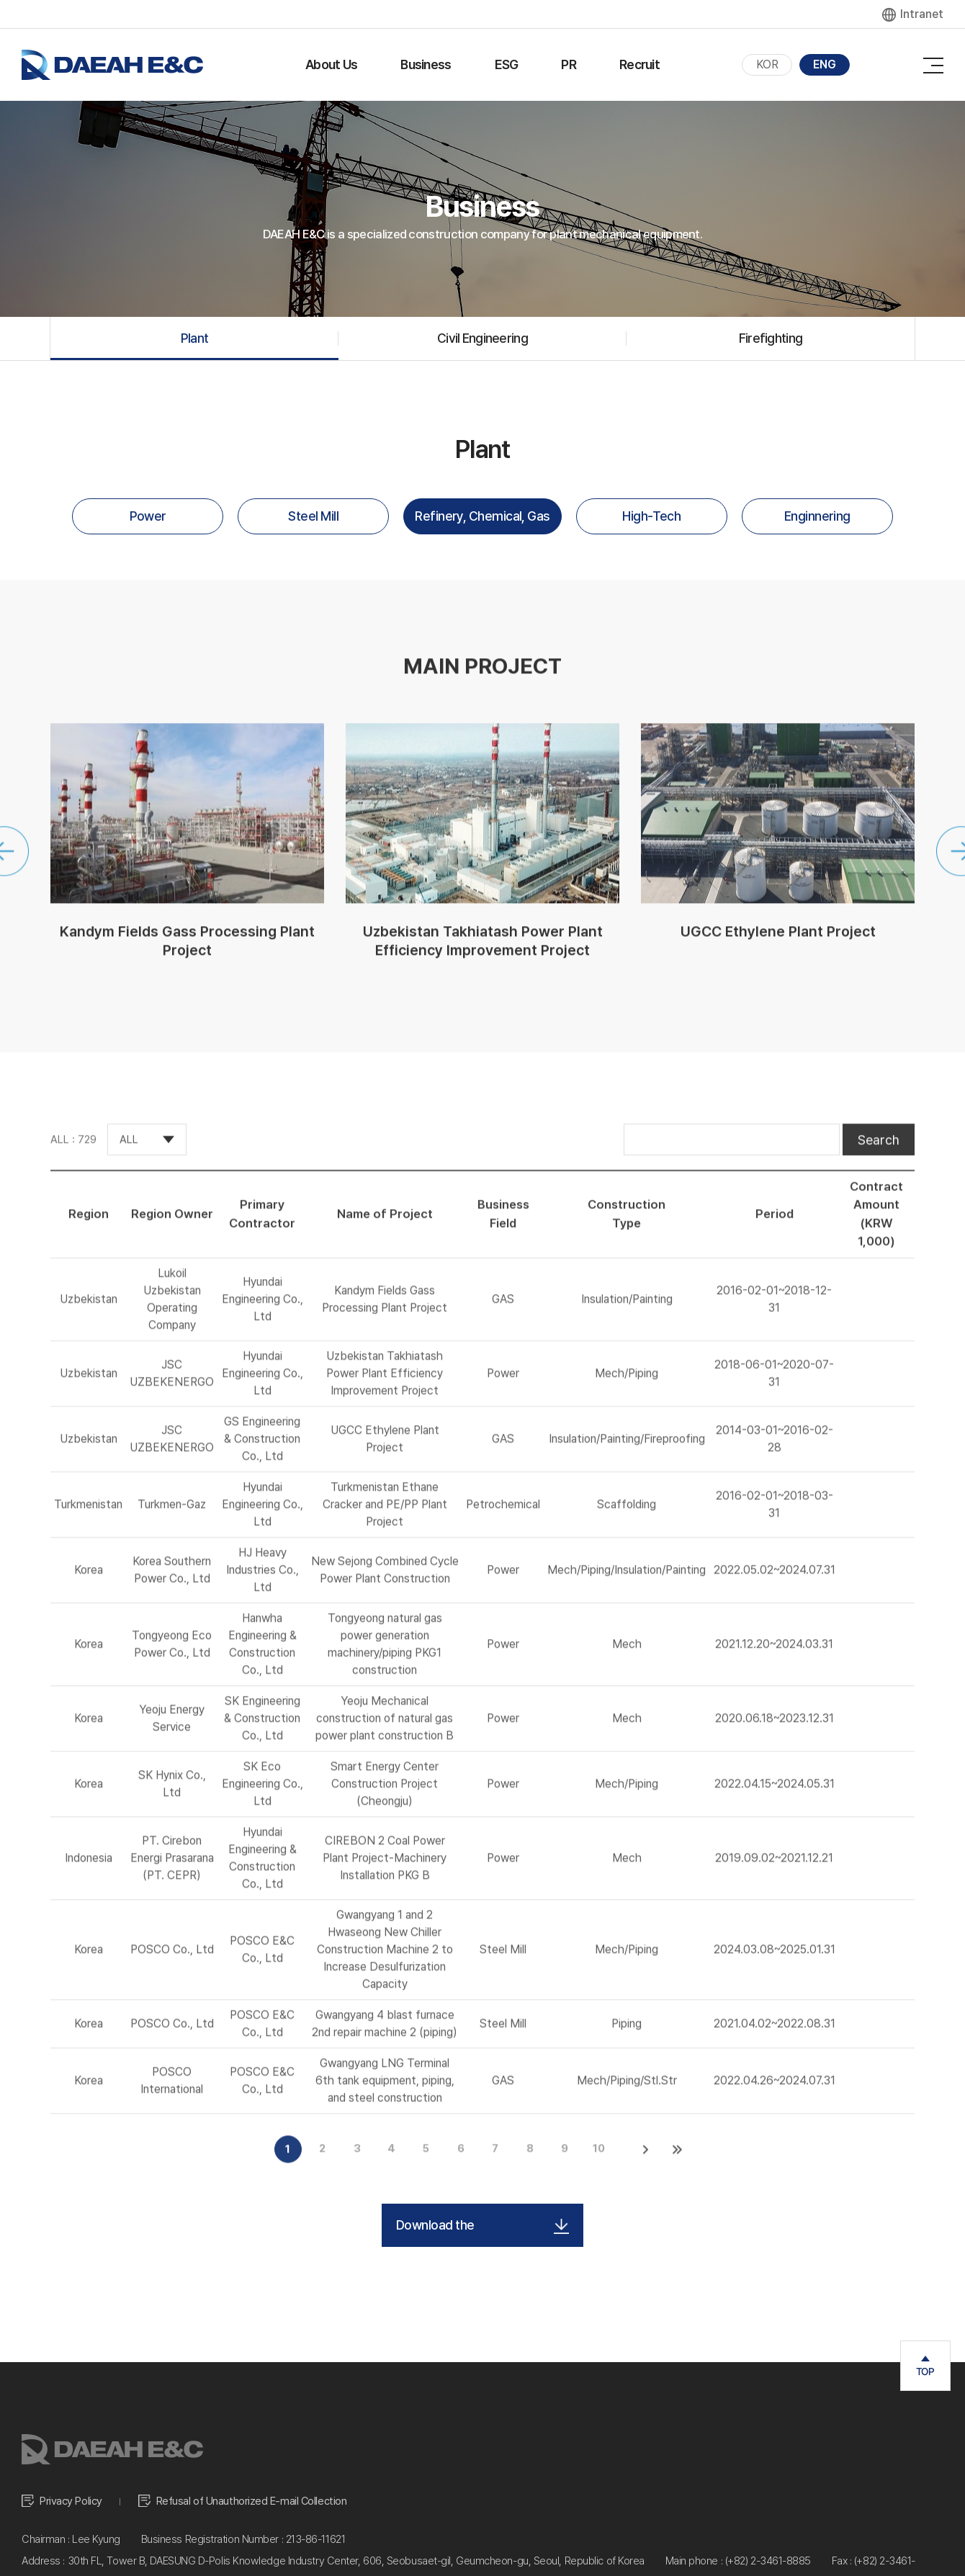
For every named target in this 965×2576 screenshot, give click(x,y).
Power (148, 516)
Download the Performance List (482, 2225)
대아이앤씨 (112, 65)
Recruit (639, 64)
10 (599, 2164)
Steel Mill (313, 516)
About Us (331, 64)
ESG (507, 64)
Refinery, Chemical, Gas (482, 516)
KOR (767, 64)
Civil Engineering (482, 338)
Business (425, 64)
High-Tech (651, 516)
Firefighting (770, 338)
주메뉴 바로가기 (0, 0)
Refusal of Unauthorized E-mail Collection (251, 2501)
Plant (194, 338)
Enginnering (817, 516)
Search (878, 1156)
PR (568, 64)
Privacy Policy (71, 2501)
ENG (824, 64)
